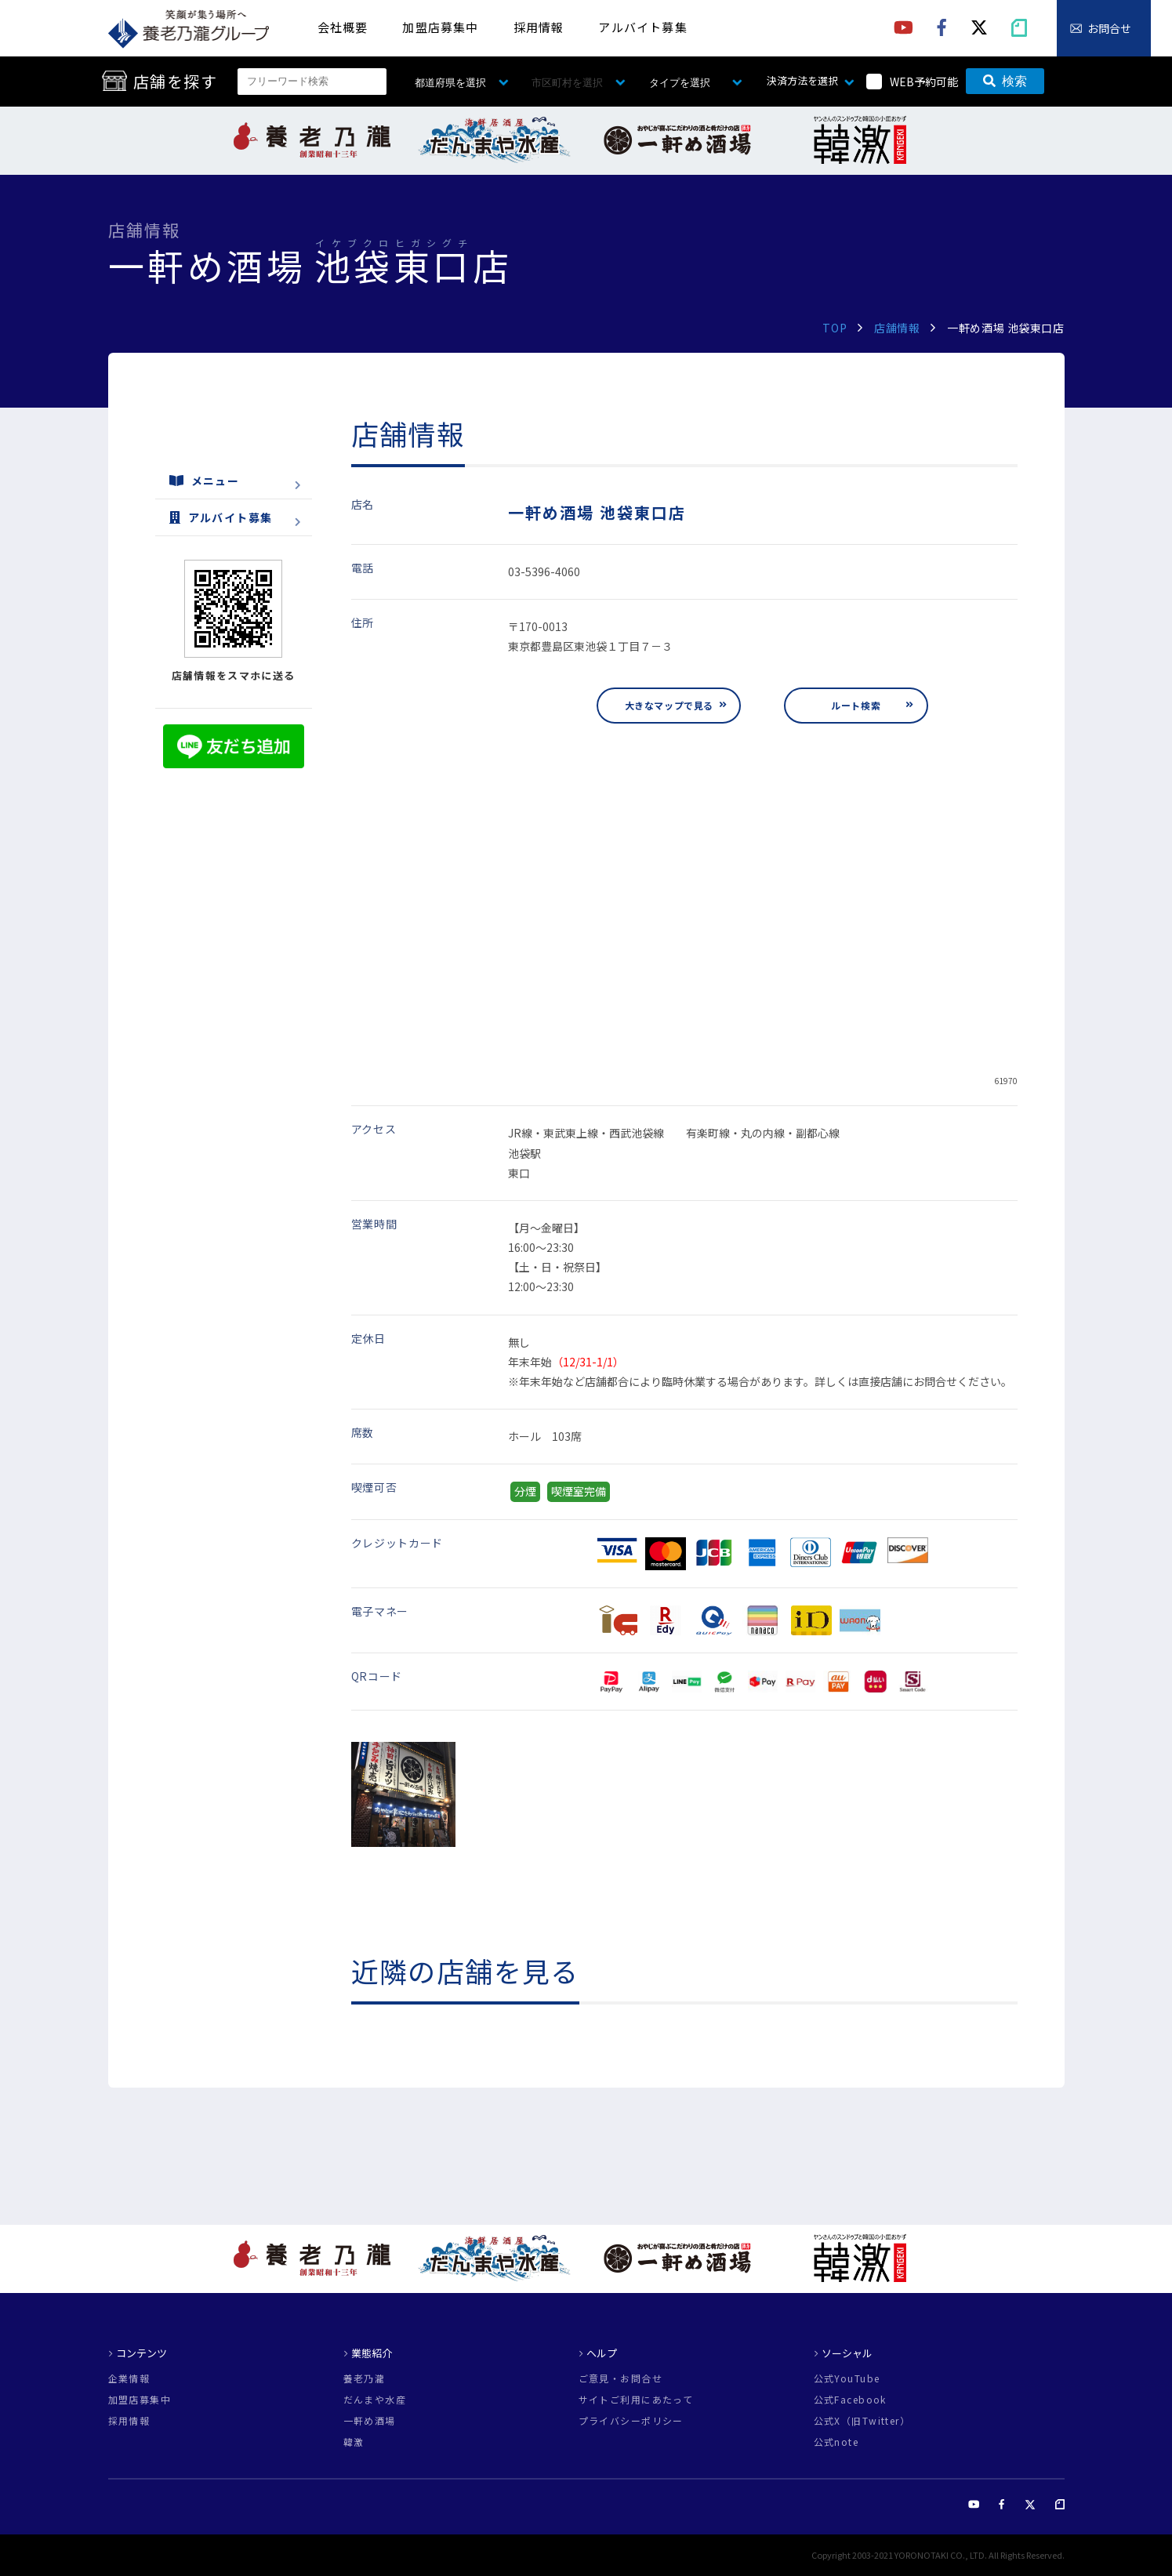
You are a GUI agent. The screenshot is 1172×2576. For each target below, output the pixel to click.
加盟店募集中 (440, 27)
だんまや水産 (375, 2399)
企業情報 (129, 2378)
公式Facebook (850, 2399)
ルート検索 (855, 705)
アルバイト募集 (642, 27)
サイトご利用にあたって (636, 2399)
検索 (1005, 81)
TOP (834, 328)
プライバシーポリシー (631, 2420)
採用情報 (538, 27)
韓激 (354, 2442)
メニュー (204, 480)
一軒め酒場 (369, 2420)
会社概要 (342, 27)
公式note (836, 2442)
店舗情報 (897, 328)
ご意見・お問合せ (621, 2378)
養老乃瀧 (364, 2378)
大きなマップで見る (669, 705)
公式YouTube (847, 2378)
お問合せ (1109, 28)
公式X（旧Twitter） (862, 2420)
